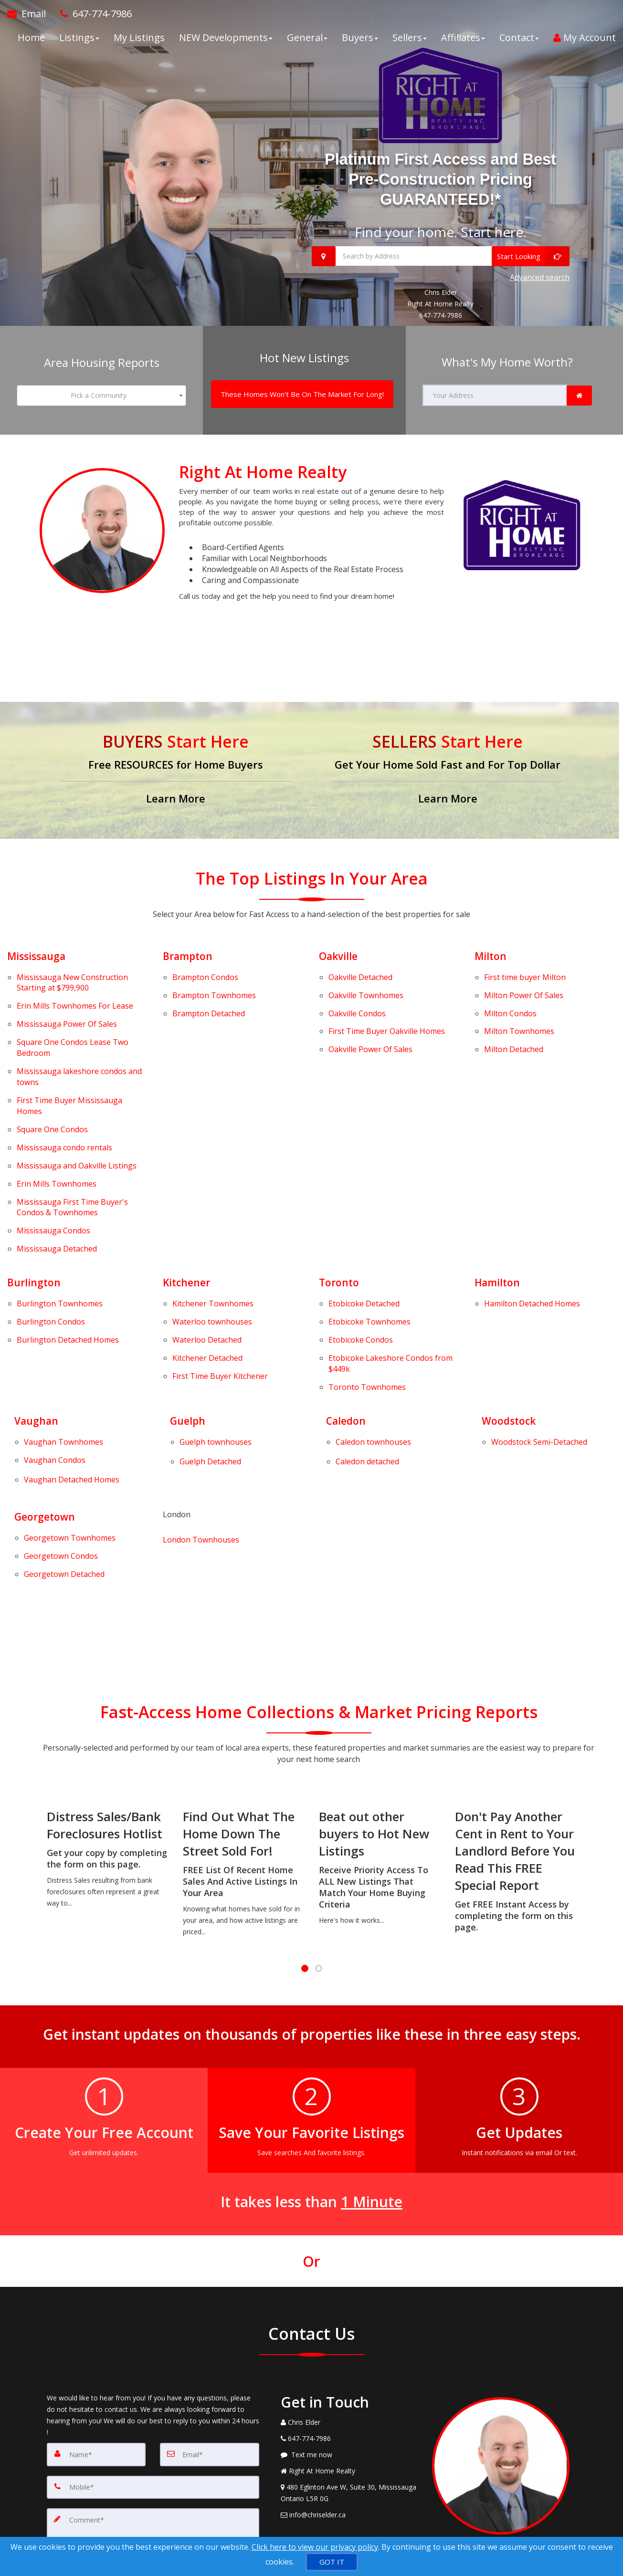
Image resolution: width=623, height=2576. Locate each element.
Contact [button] (519, 42)
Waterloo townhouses (212, 1223)
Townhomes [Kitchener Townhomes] (212, 1211)
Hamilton (498, 1194)
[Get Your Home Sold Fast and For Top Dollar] (448, 757)
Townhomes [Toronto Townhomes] (367, 1271)
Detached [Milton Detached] (513, 1009)
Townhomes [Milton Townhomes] (519, 996)
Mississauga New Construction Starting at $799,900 (72, 965)
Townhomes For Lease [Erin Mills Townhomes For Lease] (75, 983)
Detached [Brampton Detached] (208, 984)
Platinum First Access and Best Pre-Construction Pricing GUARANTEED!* (440, 178)
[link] (579, 386)
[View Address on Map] (349, 2335)
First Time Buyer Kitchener (220, 1260)
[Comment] (153, 2378)
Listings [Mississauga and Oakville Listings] (77, 1101)
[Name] (96, 2296)
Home (31, 42)
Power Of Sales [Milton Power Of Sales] (523, 972)
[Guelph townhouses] (216, 1320)
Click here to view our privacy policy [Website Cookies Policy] (315, 2547)
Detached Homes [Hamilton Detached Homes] (532, 1211)
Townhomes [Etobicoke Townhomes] (369, 1223)
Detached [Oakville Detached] (360, 959)
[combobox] (102, 385)
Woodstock (510, 1303)
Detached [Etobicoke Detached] (364, 1211)
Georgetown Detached (29, 1417)
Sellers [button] (409, 42)
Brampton (189, 942)
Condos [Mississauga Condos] (53, 1150)
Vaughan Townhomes (29, 1320)
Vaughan (37, 1303)
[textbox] (101, 386)
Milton (491, 942)
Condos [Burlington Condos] (51, 1223)
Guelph (188, 1303)
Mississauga (38, 942)
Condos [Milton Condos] (510, 984)
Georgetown (46, 1375)
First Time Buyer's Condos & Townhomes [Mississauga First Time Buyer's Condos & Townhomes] (72, 1132)
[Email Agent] (30, 19)
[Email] (209, 2296)
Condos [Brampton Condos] (205, 959)
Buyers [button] (360, 42)
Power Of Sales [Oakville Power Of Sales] (370, 1009)
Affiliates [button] (463, 42)
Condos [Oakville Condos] (357, 984)
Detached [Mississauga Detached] (57, 1162)
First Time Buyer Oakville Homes (386, 996)
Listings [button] (79, 42)
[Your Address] (495, 386)
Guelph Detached (210, 1331)
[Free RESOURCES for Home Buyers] (176, 757)
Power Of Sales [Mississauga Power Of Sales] (67, 995)
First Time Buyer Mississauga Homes (69, 1059)
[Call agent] (92, 19)
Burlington (34, 1194)
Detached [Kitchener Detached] (207, 1248)
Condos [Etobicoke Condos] (360, 1236)
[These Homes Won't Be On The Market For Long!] (302, 384)
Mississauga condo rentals (64, 1090)
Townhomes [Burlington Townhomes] (60, 1211)
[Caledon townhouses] (373, 1320)
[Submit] (81, 2437)
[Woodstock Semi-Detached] (539, 1320)
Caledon (347, 1303)
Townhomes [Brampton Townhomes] (214, 972)
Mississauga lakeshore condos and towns (79, 1036)
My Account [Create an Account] (584, 42)
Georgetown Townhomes (29, 1392)
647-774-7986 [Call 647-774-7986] (440, 308)
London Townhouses (201, 1395)
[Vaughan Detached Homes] (71, 1343)
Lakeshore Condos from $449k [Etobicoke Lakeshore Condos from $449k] (390, 1253)
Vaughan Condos (54, 1332)
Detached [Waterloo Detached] (207, 1236)
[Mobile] (153, 2327)
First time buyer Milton (525, 959)
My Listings (139, 42)
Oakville (339, 942)
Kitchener (188, 1194)
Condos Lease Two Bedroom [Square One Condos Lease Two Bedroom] (72, 1013)
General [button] (307, 42)
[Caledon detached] (367, 1331)
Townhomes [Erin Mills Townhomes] (56, 1114)
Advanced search (540, 274)
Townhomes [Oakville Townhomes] (365, 972)
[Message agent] (349, 2297)
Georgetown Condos (29, 1405)
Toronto (339, 1194)
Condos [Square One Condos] (52, 1077)
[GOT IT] (332, 2562)
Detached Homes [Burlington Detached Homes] (68, 1236)
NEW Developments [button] (226, 42)
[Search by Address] (441, 256)
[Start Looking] (531, 256)
